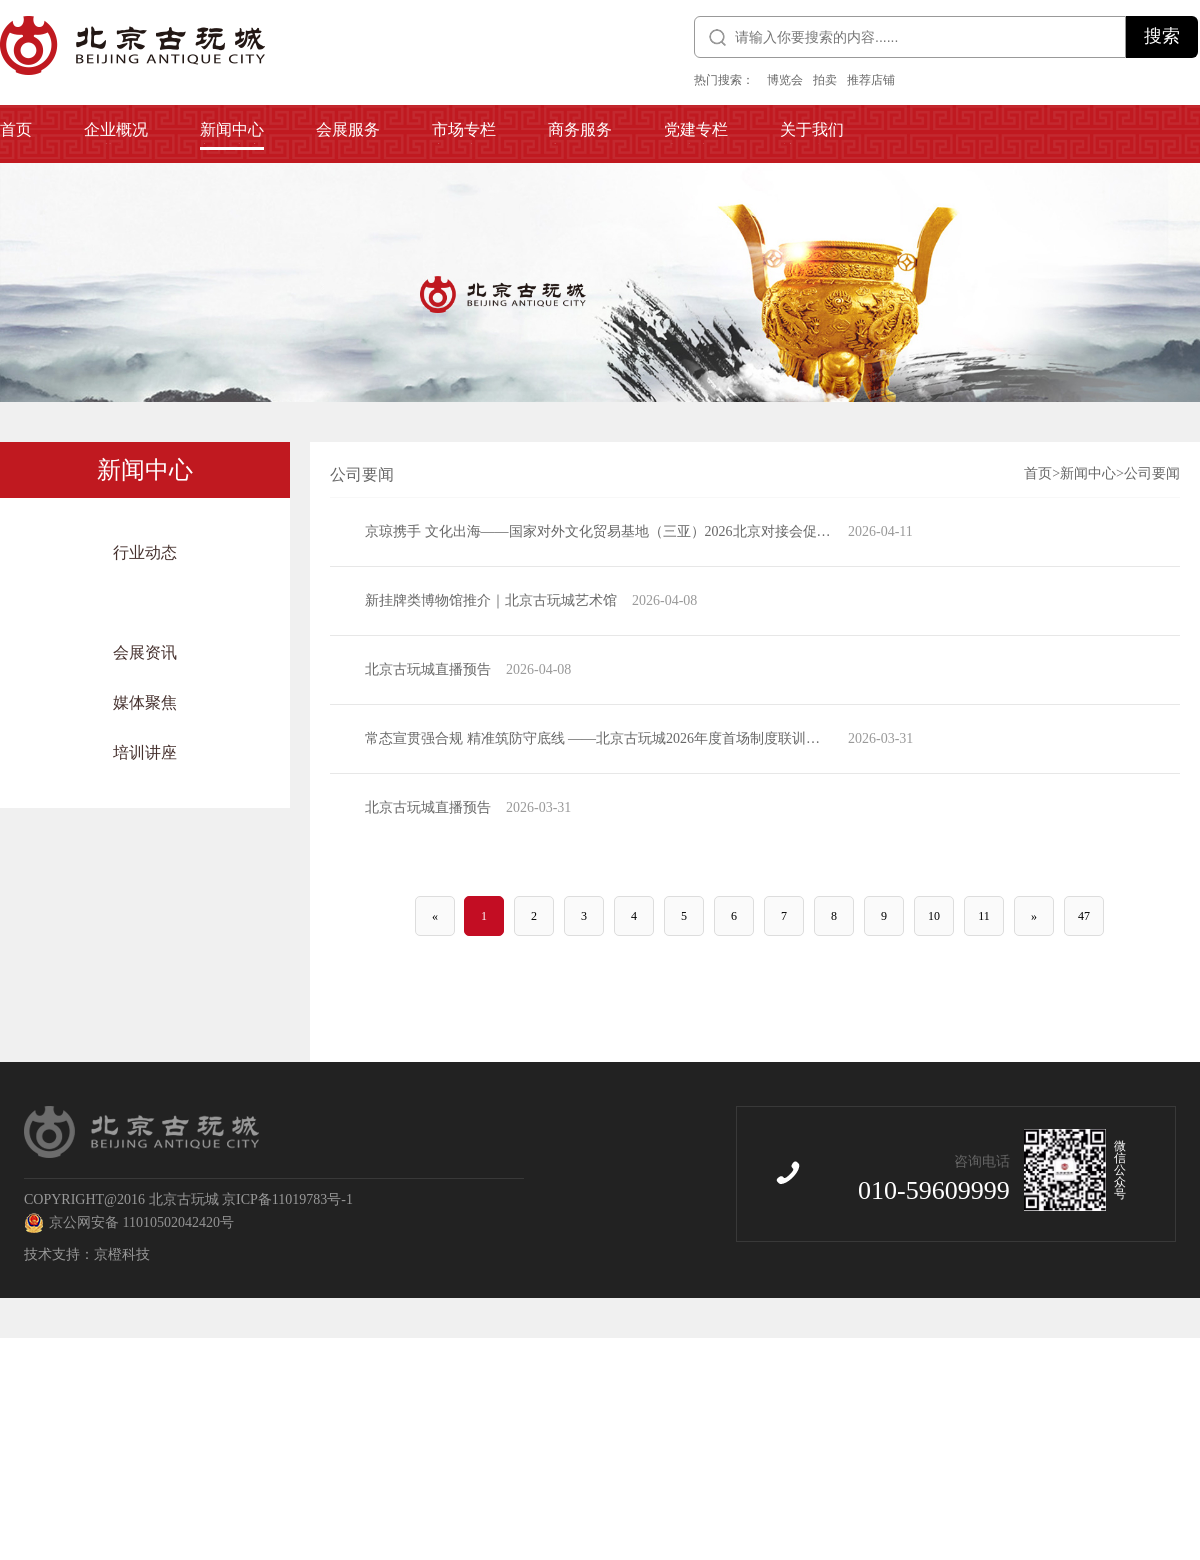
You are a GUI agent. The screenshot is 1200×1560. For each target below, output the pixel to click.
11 (984, 916)
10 (934, 916)
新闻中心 (1088, 473)
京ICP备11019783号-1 (287, 1199)
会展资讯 (145, 652)
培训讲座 (145, 752)
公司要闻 (145, 602)
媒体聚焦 (145, 702)
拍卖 (825, 80)
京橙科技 (122, 1254)
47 (1084, 916)
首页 (1038, 473)
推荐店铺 (871, 80)
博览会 (785, 80)
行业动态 (145, 552)
